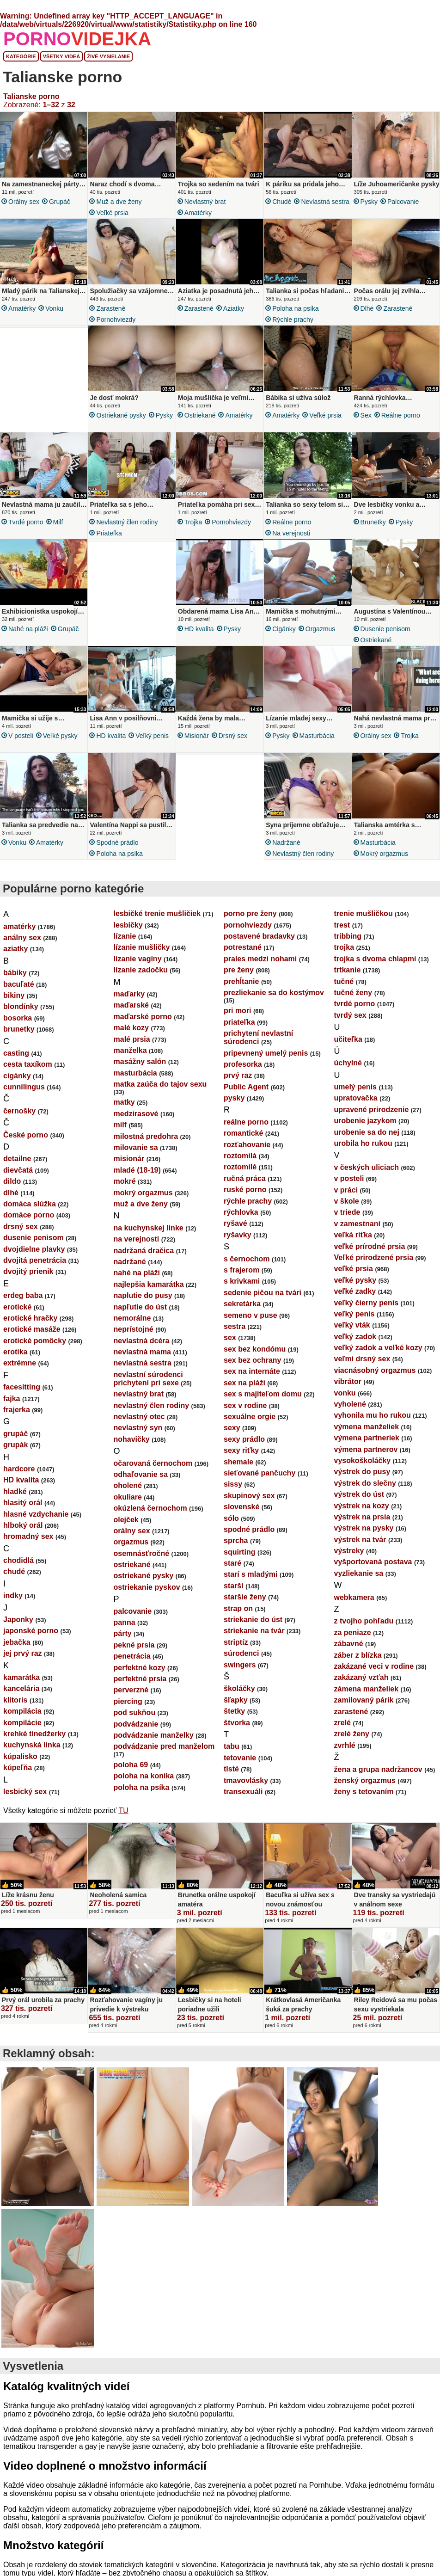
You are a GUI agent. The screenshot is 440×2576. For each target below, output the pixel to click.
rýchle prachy (292, 319)
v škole (346, 1201)
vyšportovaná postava (373, 1562)
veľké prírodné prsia (369, 1246)
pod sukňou (135, 1712)
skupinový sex (249, 1496)
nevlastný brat (205, 201)
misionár (196, 735)
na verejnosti (291, 533)
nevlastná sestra (325, 201)
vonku (54, 308)
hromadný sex (28, 1536)
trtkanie (347, 970)
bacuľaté (18, 984)
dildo (12, 1181)
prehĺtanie (241, 981)
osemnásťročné (142, 1553)
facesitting (21, 1387)
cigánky (284, 629)
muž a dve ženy (118, 201)
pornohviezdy (115, 319)
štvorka (237, 1723)
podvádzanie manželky (154, 1735)
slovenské (241, 1507)
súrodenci (241, 1653)
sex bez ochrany (252, 1360)
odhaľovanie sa (141, 1474)
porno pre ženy (250, 913)
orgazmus (321, 629)
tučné (344, 981)
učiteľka (348, 1039)
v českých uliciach (366, 1167)
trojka (193, 522)
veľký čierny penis (366, 1303)
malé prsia (132, 1039)
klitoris (15, 1700)
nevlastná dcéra (142, 1341)
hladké (15, 1491)
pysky (369, 201)
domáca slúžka (29, 1204)
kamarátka (21, 1677)
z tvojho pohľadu (364, 1621)
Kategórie (21, 56)
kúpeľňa (17, 1767)
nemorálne (132, 1318)
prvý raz (238, 1075)
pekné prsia (134, 1645)
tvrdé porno (25, 522)
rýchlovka (241, 1212)
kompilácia (22, 1711)
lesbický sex (25, 1791)
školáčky (239, 1688)
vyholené (350, 1404)
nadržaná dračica (144, 1250)
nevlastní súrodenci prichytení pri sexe (148, 1379)
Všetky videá (61, 56)
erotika (15, 1352)
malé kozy (131, 1028)
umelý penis (355, 1087)
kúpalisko (20, 1756)
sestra (234, 1326)
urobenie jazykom (365, 1121)
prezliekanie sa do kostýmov (274, 992)
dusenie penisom (385, 629)
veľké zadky (355, 1291)
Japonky (18, 1619)
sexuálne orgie (249, 1416)
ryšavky (237, 1235)
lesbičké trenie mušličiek (157, 913)
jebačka (17, 1642)
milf (58, 522)
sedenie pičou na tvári (262, 1293)
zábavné (348, 1644)
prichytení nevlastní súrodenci (258, 1037)
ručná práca (245, 1178)
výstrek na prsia (362, 1517)
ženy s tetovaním (364, 1791)
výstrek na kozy (361, 1506)
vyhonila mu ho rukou (372, 1415)
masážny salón (140, 1061)
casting (16, 1053)
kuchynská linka (32, 1745)
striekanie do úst (253, 1619)
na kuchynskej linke (148, 1228)
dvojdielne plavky (34, 1249)
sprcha (236, 1540)
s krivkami (242, 1281)
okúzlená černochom (150, 1508)
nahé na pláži (28, 629)
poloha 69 (131, 1765)
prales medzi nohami (260, 959)
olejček (126, 1520)
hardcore (19, 1469)
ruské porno (245, 1189)
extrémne (19, 1363)
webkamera (354, 1597)
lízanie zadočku (141, 970)
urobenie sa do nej (366, 1132)
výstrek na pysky (364, 1528)
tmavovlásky (246, 1780)
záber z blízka (358, 1655)
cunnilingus (24, 1087)
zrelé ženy (351, 1734)
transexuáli (243, 1791)
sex (366, 415)
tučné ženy (353, 992)
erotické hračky (30, 1318)
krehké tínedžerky (34, 1734)
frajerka (16, 1410)
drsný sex (233, 735)
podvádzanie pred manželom (164, 1746)
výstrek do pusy (362, 1472)
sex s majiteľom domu (263, 1394)
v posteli (20, 735)
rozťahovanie (247, 1145)
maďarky (129, 994)
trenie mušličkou (363, 913)
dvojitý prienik (28, 1271)
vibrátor (348, 1381)
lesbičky (128, 925)
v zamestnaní (357, 1224)
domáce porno (28, 1215)
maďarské (131, 1005)
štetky (234, 1711)
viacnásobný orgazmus (375, 1370)
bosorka (17, 1018)
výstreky (349, 1551)
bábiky (15, 973)
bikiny (13, 995)
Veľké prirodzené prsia (374, 1257)
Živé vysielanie (108, 56)
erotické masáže (32, 1329)
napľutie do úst (140, 1307)
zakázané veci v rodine (374, 1666)
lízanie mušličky (142, 947)
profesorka (243, 1064)
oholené (128, 1485)
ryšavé (235, 1223)
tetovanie (240, 1758)
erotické (17, 1307)
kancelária (21, 1688)
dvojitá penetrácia (34, 1260)
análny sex (22, 937)
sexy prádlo (244, 1439)
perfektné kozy (139, 1668)
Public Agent (246, 1087)
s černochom (247, 1259)
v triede (347, 1212)
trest (342, 925)
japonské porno (30, 1631)
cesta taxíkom (27, 1064)
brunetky (373, 522)
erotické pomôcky (34, 1341)
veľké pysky (60, 735)
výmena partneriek (366, 1438)
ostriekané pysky (121, 415)
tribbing (348, 936)
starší (234, 1586)
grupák (15, 1445)
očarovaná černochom (153, 1463)
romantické (243, 1133)
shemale (238, 1462)
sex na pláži (244, 1383)
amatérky (198, 212)
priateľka (109, 533)
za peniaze (352, 1632)
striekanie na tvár (254, 1631)
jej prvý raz (22, 1653)
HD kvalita (199, 629)
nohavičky (132, 1439)
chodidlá (18, 1560)
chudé (281, 201)
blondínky (20, 1006)
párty (123, 1633)
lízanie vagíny (138, 959)
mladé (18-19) (137, 1170)
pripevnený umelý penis (266, 1053)
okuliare (128, 1497)
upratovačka (356, 1098)
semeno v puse (250, 1315)
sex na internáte (252, 1371)
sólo (231, 1518)
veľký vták (352, 1325)
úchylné (348, 1063)
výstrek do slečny (365, 1483)
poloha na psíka (295, 308)
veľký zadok (355, 1336)
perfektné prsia (140, 1679)
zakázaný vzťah (361, 1677)
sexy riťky (241, 1450)
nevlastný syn (138, 1428)
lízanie (125, 936)
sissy (233, 1484)
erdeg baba (23, 1295)
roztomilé (240, 1167)
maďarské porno (143, 1017)
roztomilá (240, 1156)
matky (124, 1102)
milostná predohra (146, 1136)
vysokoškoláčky (362, 1460)
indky (13, 1595)
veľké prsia (112, 212)
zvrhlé (344, 1745)
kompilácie (22, 1723)
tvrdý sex (350, 1015)
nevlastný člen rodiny (127, 522)
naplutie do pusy (143, 1295)
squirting (239, 1552)
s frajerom (241, 1270)
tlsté (231, 1769)
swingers (240, 1665)
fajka (11, 1398)
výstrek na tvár (360, 1539)
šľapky (236, 1700)
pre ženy (239, 970)
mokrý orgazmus (384, 853)
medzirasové (136, 1114)
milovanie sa (136, 1147)
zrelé (342, 1723)
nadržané (286, 842)
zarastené (110, 308)
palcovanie (403, 201)
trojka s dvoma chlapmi (375, 959)
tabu (231, 1746)
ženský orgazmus (365, 1780)
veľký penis (152, 735)
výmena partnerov (366, 1449)
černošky (19, 1111)
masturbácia (317, 735)
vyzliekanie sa (359, 1573)
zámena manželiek (366, 1689)
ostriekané (200, 415)
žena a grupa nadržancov (378, 1769)
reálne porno (400, 415)
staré (232, 1563)
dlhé (367, 308)
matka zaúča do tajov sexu (160, 1084)
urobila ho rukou (363, 1143)
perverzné (131, 1690)
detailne (17, 1158)
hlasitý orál (22, 1502)
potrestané (243, 947)
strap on (238, 1608)
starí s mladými (251, 1574)
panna (124, 1622)
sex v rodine (245, 1405)
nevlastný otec (139, 1416)
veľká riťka (353, 1235)
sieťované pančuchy (259, 1473)
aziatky (233, 308)
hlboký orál (23, 1525)
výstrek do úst (359, 1494)
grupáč (59, 201)
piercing (128, 1701)
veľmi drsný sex (362, 1359)
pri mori (237, 1010)
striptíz (236, 1642)
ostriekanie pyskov (147, 1587)
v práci (346, 1190)
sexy (232, 1428)
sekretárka (242, 1304)
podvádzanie (136, 1724)
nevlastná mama (142, 1352)
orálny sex (23, 201)
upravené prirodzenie (371, 1109)
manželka (130, 1050)
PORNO (77, 39)
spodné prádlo (117, 842)
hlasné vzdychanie (35, 1514)
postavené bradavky (259, 936)
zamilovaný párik (364, 1700)
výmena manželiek (366, 1427)
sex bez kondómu (255, 1349)
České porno (25, 1135)
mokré (125, 1181)
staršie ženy (245, 1597)
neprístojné (133, 1329)
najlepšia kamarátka (149, 1284)
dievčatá (18, 1170)
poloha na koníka (144, 1776)
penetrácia (132, 1656)
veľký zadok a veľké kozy (378, 1348)
